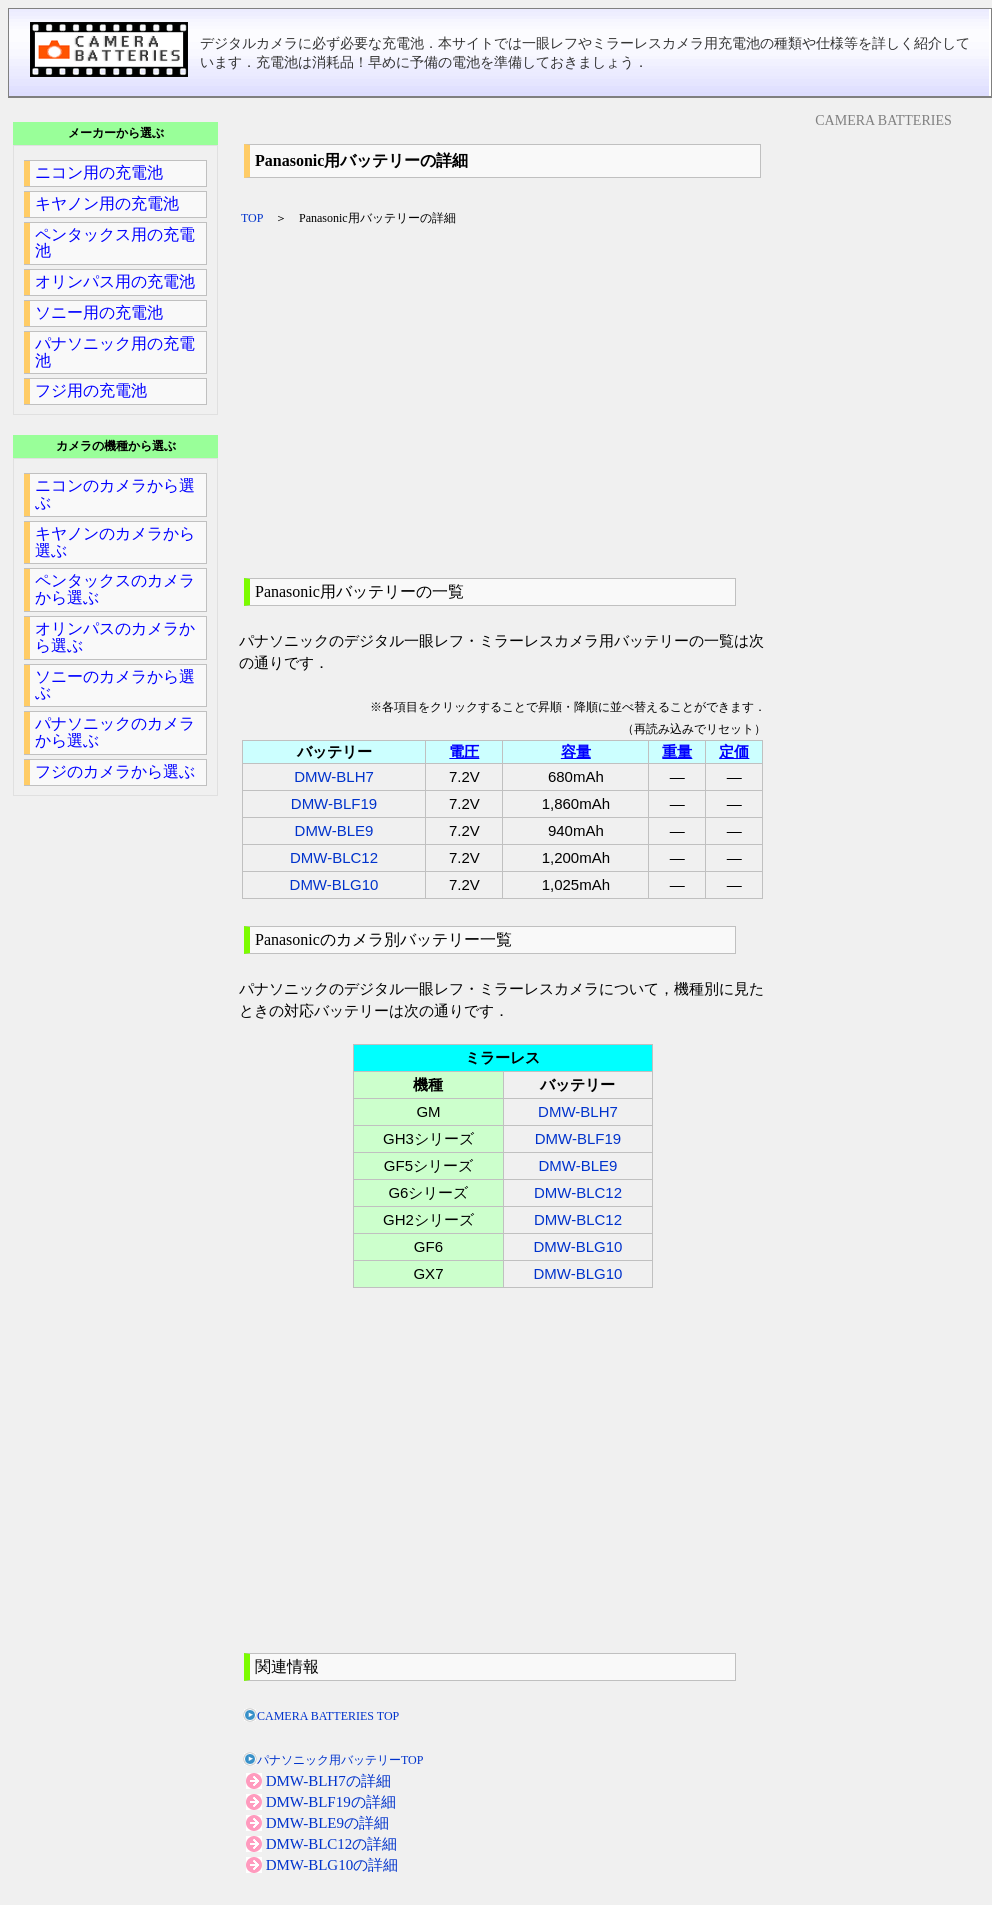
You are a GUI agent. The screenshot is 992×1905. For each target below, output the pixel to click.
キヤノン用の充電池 (107, 203)
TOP (252, 218)
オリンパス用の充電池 (115, 281)
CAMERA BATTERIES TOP (328, 1716)
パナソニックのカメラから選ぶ (115, 732)
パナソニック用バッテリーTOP (340, 1760)
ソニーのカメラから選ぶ (115, 685)
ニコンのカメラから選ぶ (115, 494)
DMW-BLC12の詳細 (332, 1844)
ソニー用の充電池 (99, 312)
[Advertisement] (505, 402)
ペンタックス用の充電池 (115, 243)
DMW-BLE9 (334, 830)
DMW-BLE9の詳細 (327, 1823)
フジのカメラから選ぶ (115, 771)
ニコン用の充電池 (99, 172)
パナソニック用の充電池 (115, 352)
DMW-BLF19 (334, 803)
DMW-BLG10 (334, 884)
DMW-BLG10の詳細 (332, 1865)
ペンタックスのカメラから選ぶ (115, 589)
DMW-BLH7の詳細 (328, 1781)
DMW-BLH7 (334, 776)
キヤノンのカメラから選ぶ (115, 542)
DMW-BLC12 (334, 857)
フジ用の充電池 (91, 390)
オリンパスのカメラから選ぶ (115, 637)
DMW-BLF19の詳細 (331, 1802)
